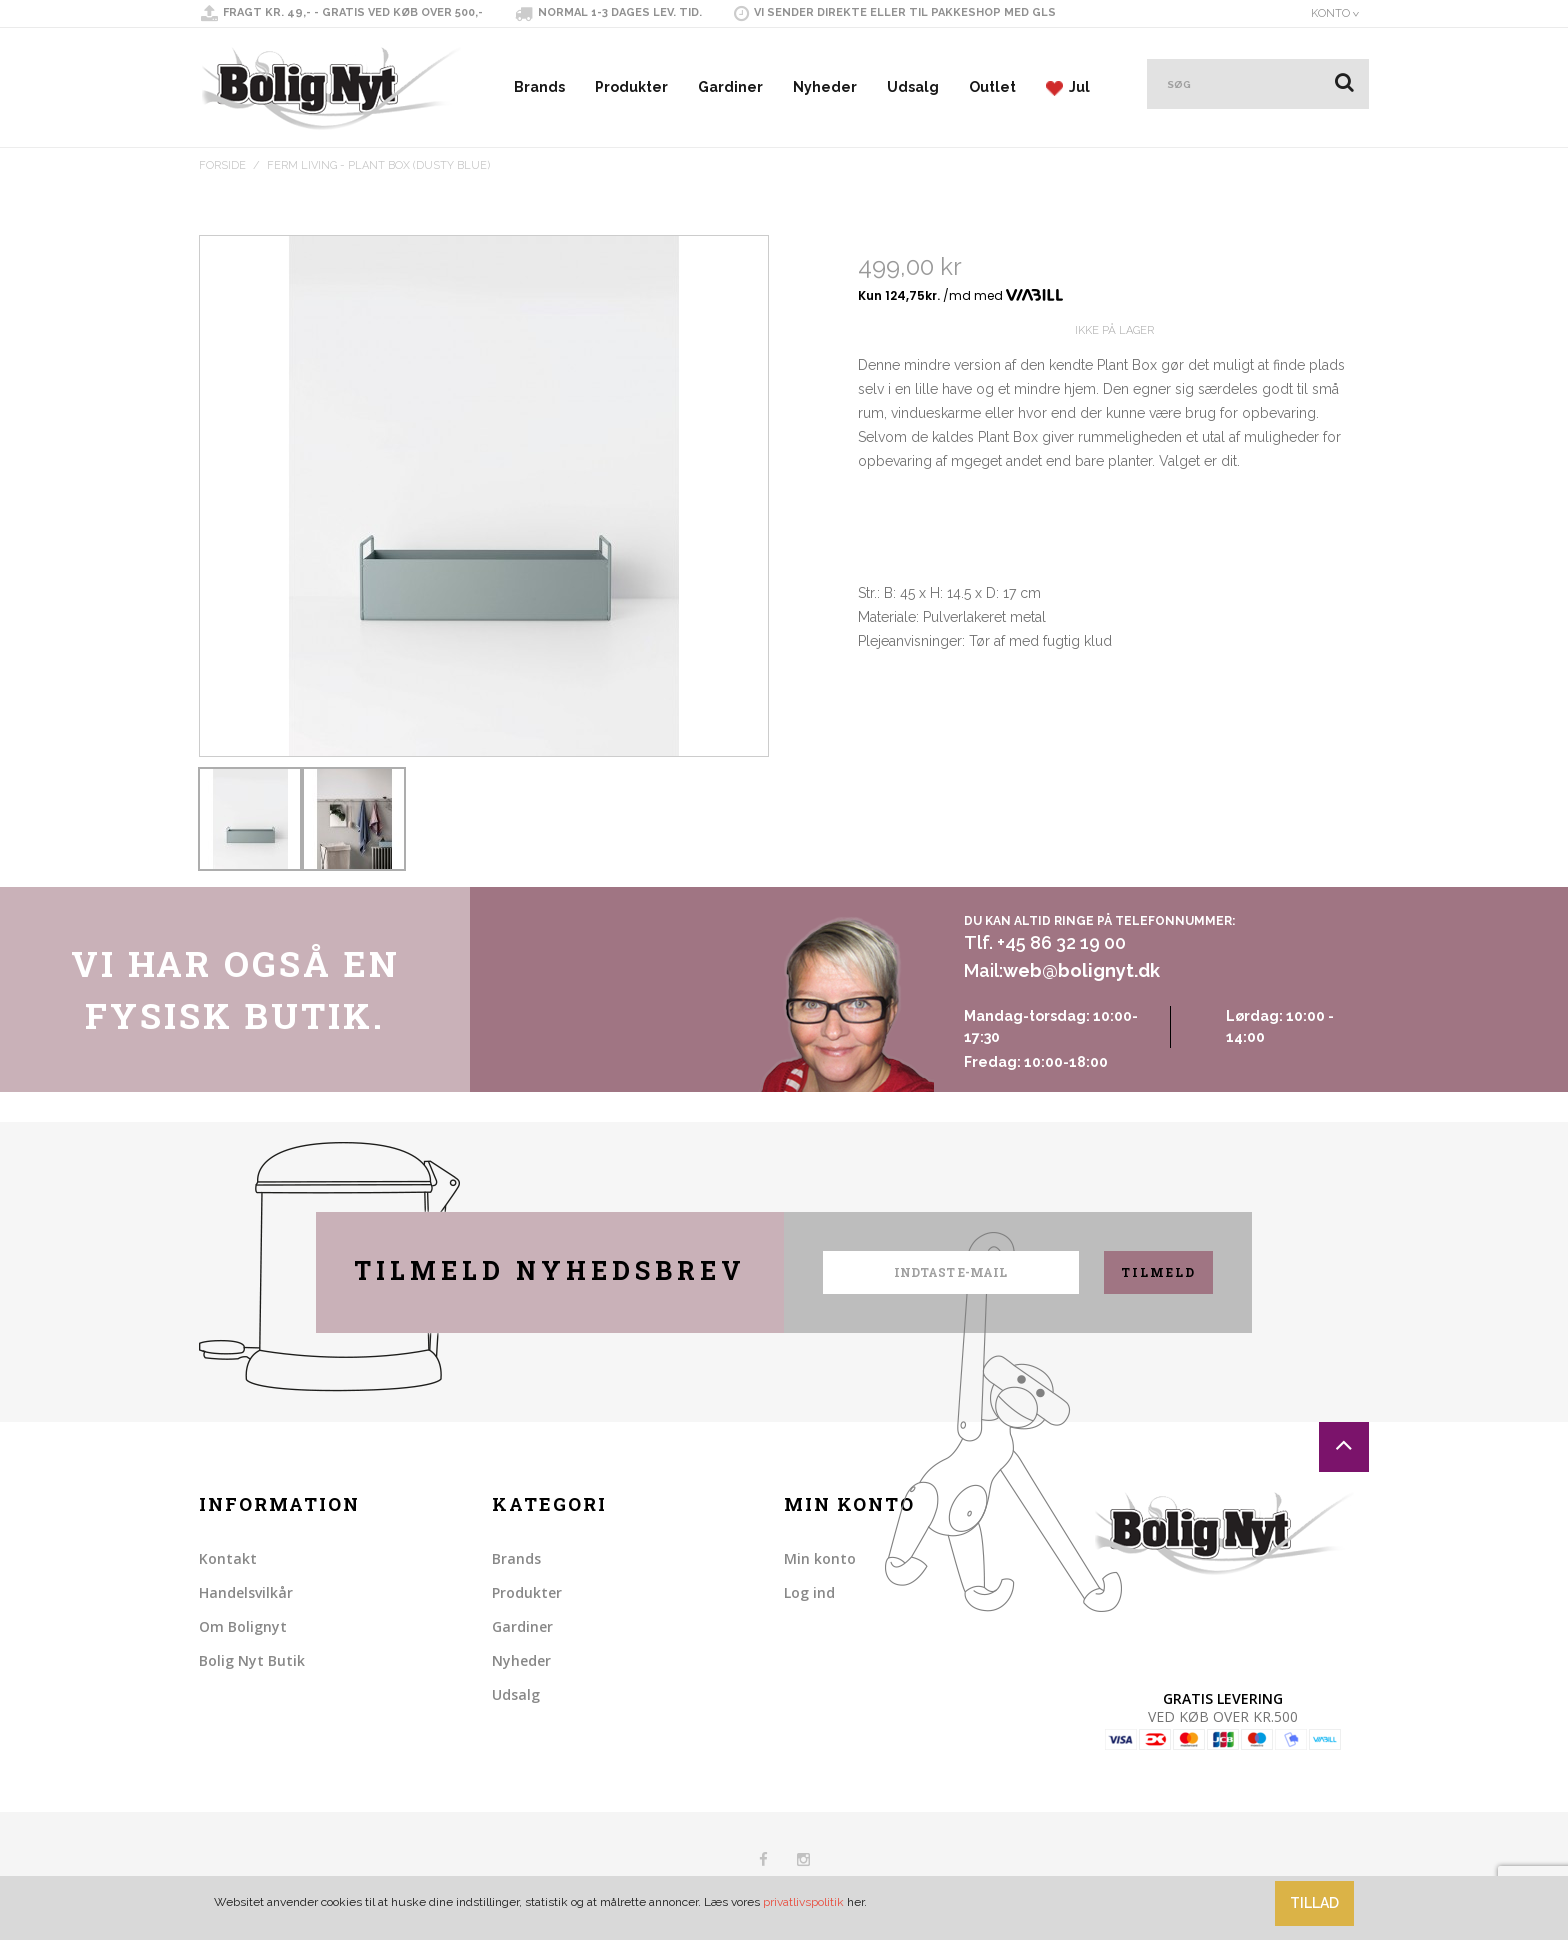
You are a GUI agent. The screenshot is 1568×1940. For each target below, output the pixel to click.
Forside (222, 165)
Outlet (992, 87)
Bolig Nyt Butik (252, 1660)
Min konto (820, 1558)
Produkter (631, 87)
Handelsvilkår (246, 1592)
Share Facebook (878, 769)
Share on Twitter (918, 769)
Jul (1068, 87)
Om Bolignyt (243, 1626)
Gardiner (730, 87)
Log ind (809, 1592)
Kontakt (228, 1558)
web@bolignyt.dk (1081, 970)
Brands (539, 87)
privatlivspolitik (803, 1902)
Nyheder (825, 87)
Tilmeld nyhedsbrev (550, 1270)
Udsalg (913, 87)
